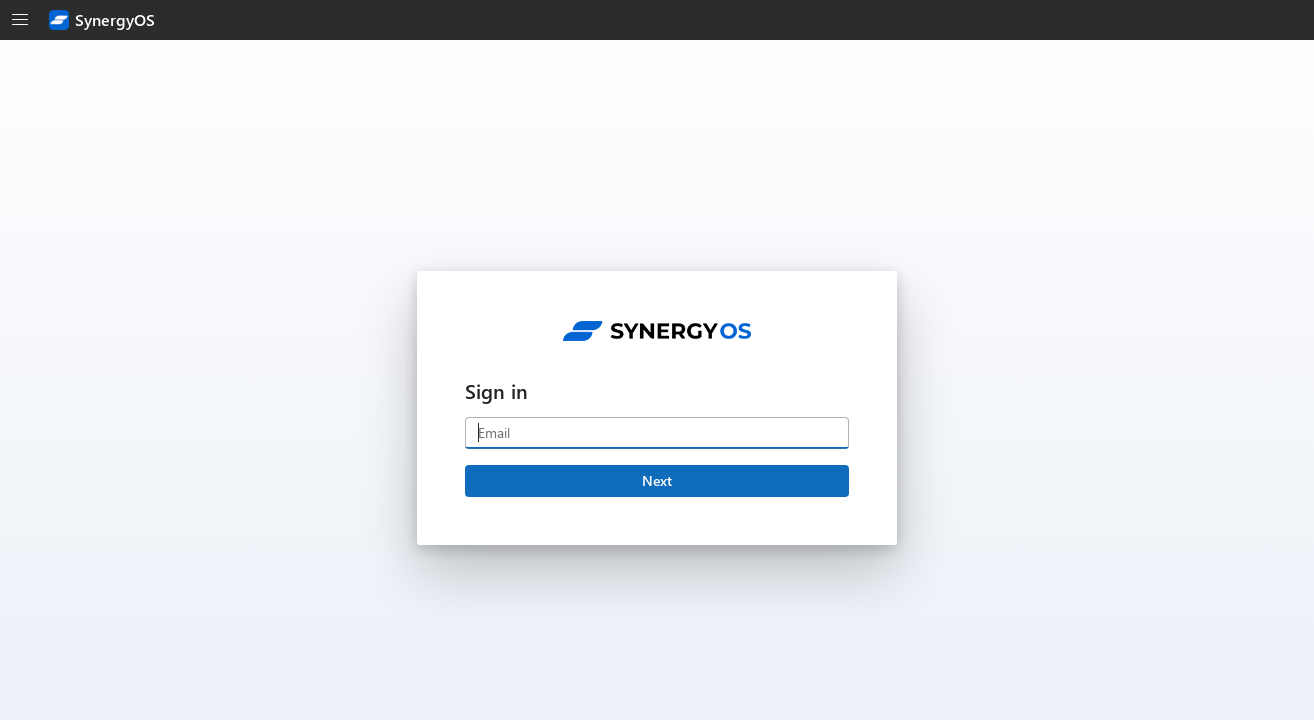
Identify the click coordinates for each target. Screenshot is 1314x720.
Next (657, 480)
